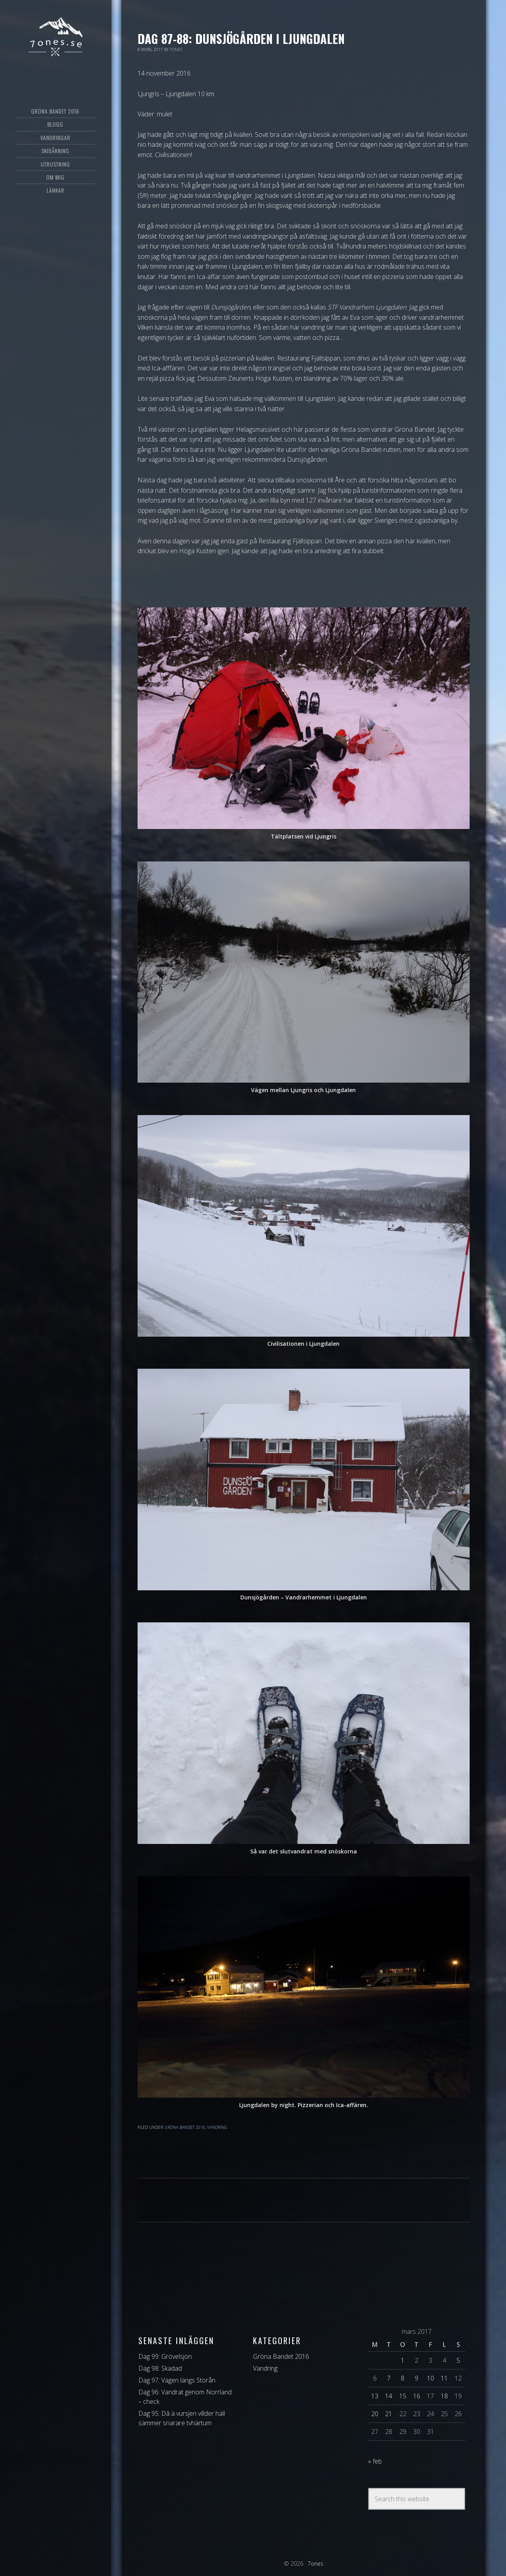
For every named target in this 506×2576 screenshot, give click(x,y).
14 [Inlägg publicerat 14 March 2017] (388, 2396)
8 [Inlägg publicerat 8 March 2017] (402, 2378)
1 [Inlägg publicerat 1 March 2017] (402, 2360)
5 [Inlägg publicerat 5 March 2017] (458, 2360)
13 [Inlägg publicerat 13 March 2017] (374, 2396)
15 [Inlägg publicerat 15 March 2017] (402, 2396)
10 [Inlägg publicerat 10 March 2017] (430, 2378)
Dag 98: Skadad (160, 2368)
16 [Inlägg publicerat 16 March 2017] (416, 2396)
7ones (56, 37)
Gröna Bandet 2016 (185, 2127)
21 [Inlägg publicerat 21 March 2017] (388, 2413)
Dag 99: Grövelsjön (165, 2356)
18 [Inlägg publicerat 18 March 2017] (444, 2396)
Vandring (217, 2127)
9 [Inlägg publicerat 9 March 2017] (416, 2378)
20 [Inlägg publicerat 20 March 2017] (374, 2413)
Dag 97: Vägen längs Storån (176, 2380)
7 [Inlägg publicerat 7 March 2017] (389, 2378)
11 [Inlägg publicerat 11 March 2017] (444, 2378)
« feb (375, 2461)
